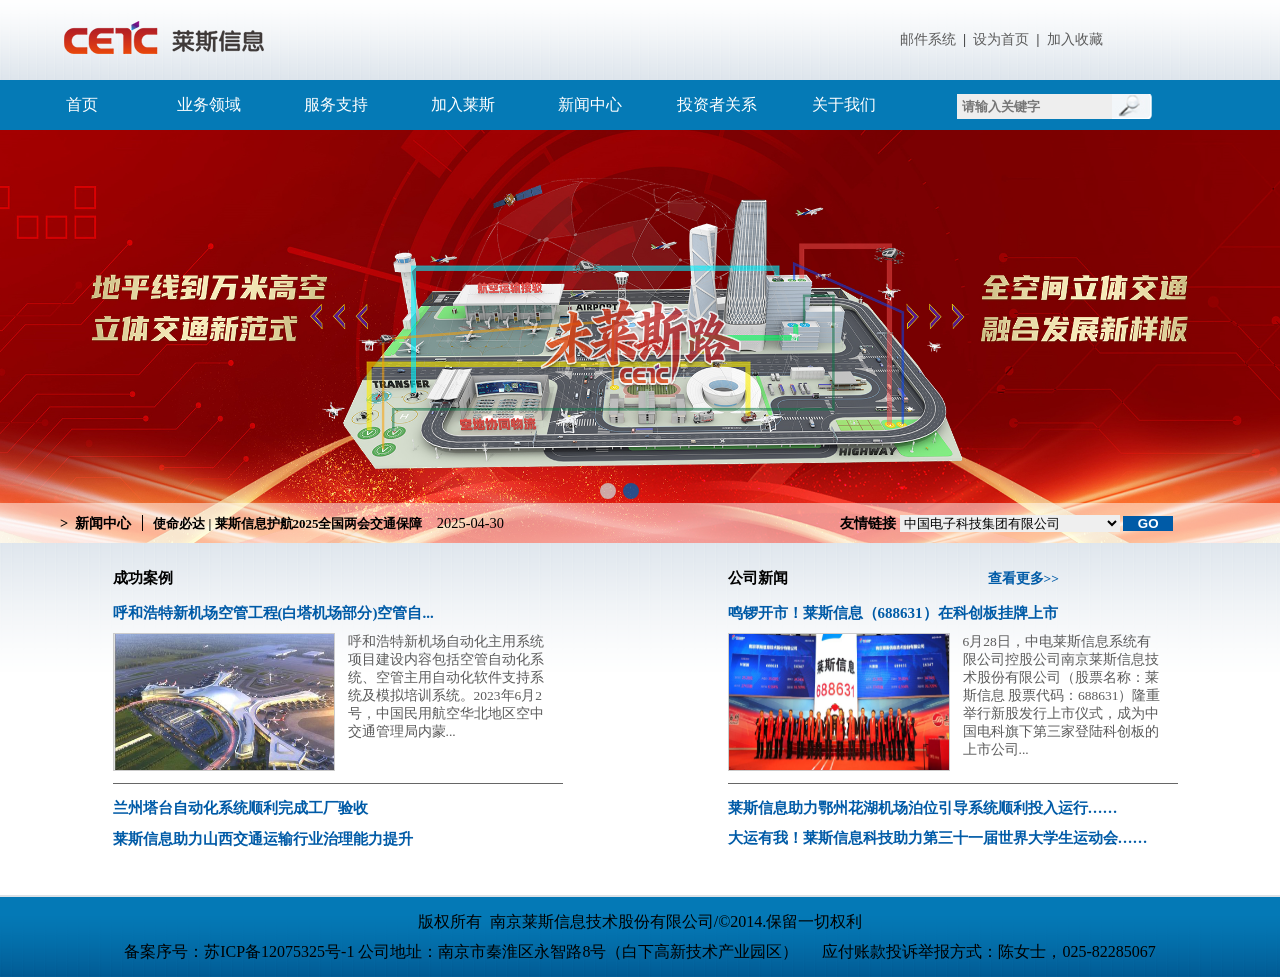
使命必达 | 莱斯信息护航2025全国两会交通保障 (287, 523)
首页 (82, 104)
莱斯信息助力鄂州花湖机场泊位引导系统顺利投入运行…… (923, 808)
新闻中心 (590, 104)
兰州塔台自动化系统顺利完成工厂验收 (240, 808)
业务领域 (209, 104)
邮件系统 (928, 39)
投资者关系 (717, 104)
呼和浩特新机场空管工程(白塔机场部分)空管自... (273, 613)
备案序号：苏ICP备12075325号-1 (241, 951)
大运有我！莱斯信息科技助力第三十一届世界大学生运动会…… (938, 838)
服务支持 (336, 104)
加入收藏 (1075, 39)
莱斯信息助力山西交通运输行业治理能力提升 (263, 839)
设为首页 (1001, 39)
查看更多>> (1023, 578)
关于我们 (844, 104)
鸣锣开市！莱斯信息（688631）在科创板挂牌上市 (893, 613)
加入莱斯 (463, 104)
